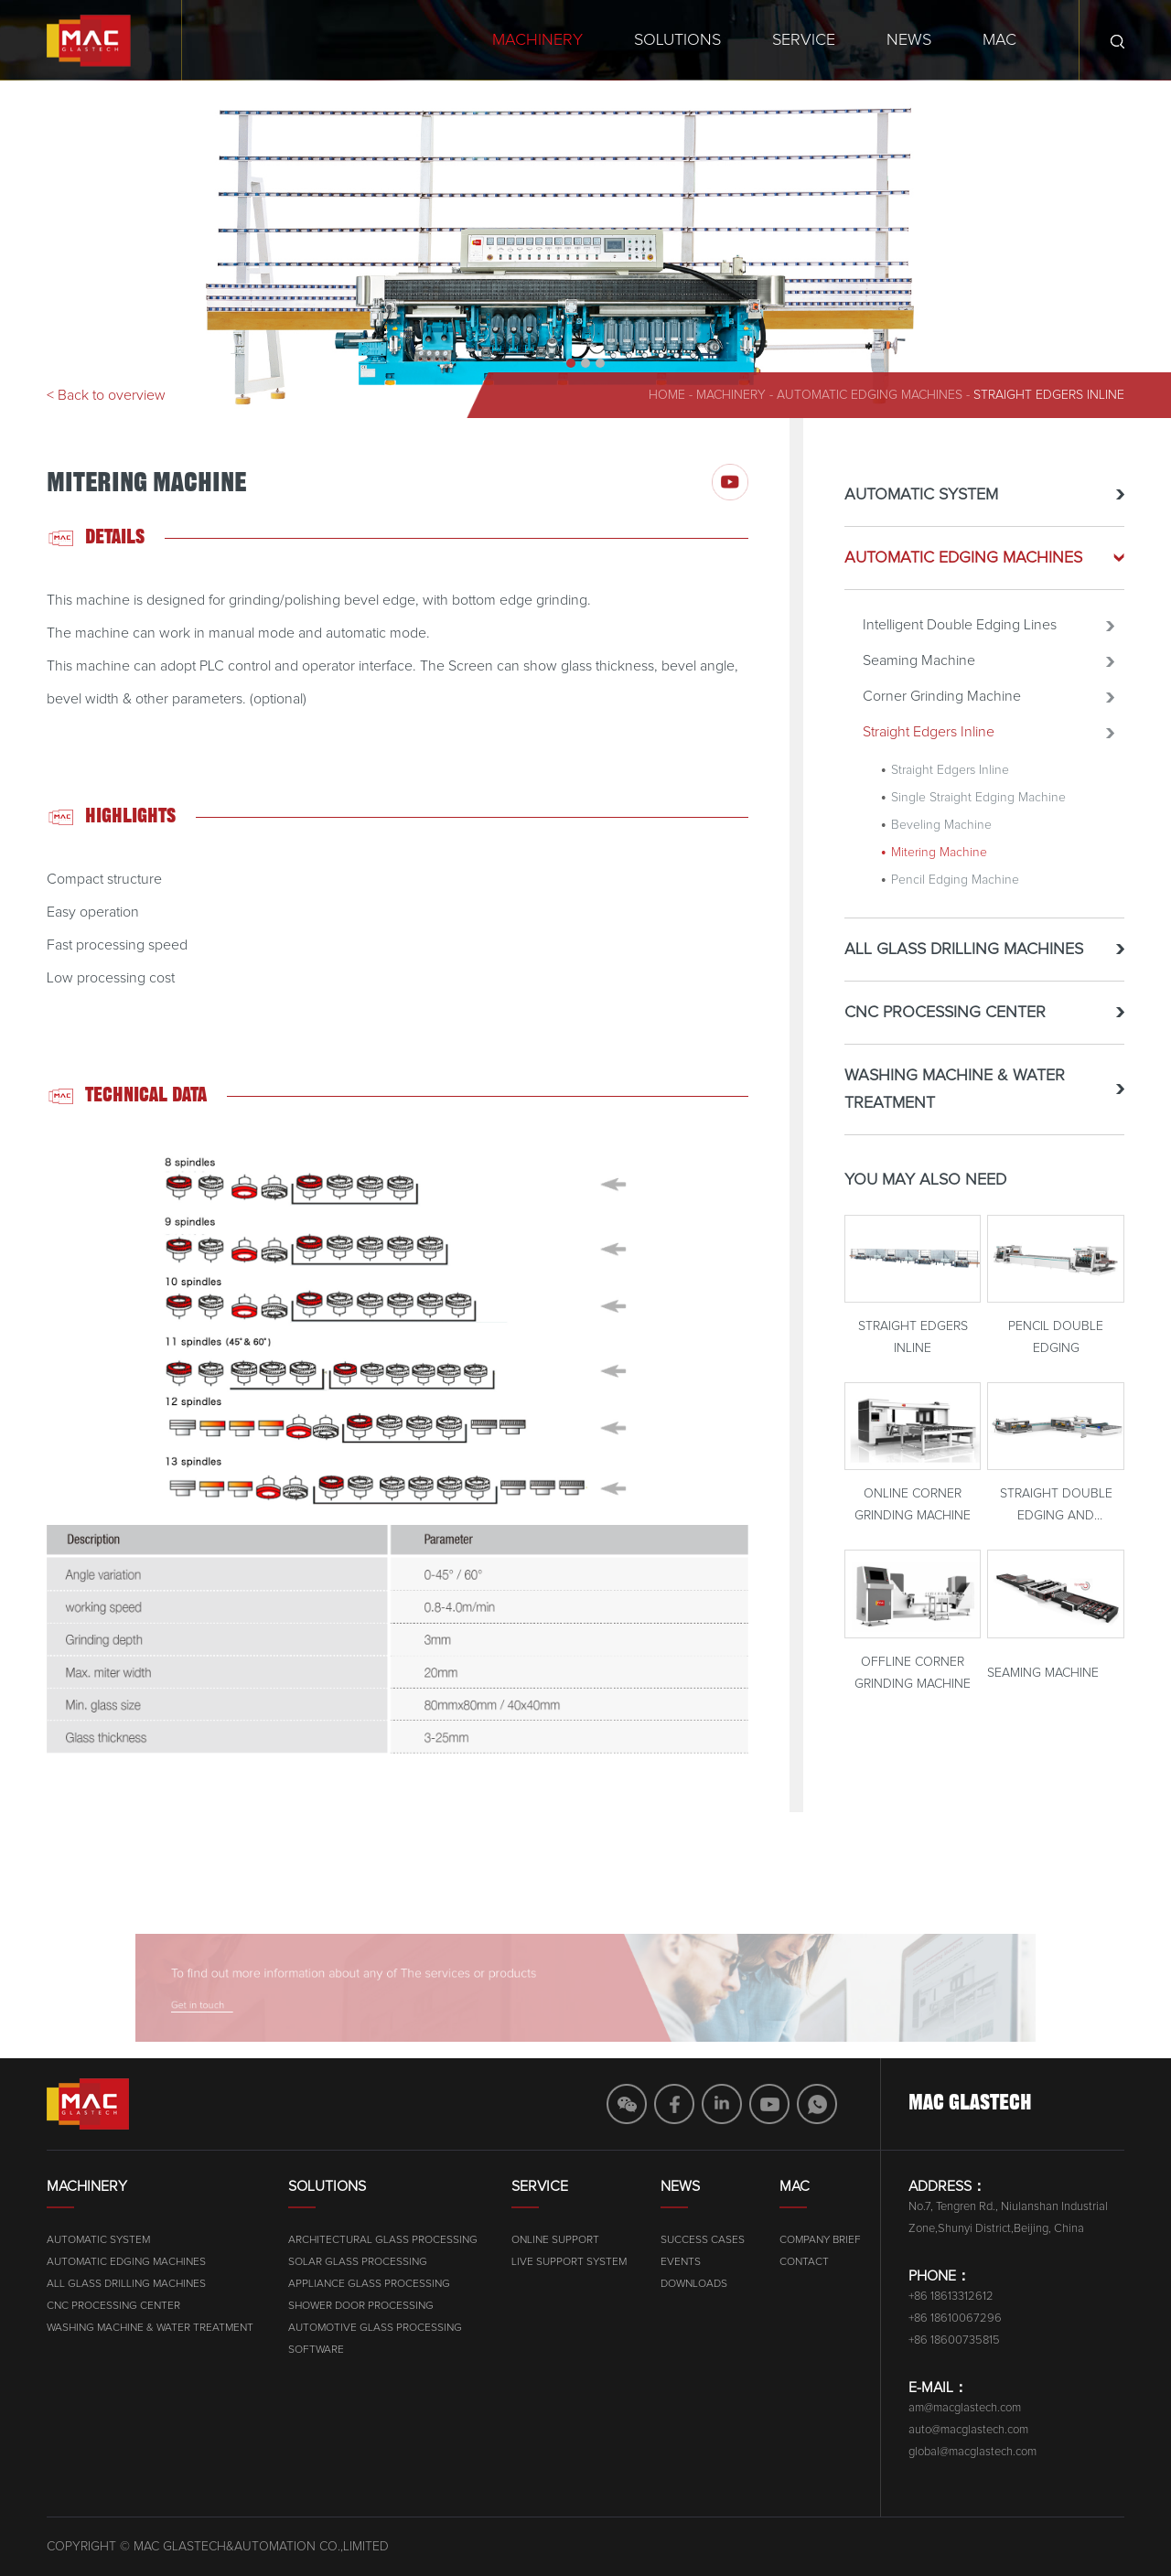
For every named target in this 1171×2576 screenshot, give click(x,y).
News (908, 40)
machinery (731, 395)
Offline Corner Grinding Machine (912, 1680)
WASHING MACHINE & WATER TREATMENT (954, 1097)
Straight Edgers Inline (1048, 395)
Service (803, 40)
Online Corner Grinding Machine (912, 1513)
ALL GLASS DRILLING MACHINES (963, 957)
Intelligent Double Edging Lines (960, 632)
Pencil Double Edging (1055, 1345)
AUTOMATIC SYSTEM (921, 502)
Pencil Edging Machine (955, 887)
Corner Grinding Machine (942, 703)
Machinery (537, 40)
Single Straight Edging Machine (978, 805)
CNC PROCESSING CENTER (945, 1020)
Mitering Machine (939, 859)
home (667, 395)
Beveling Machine (941, 832)
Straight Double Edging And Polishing (1056, 1515)
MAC (999, 40)
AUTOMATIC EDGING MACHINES (869, 395)
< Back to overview (106, 395)
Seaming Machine (919, 667)
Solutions (677, 40)
